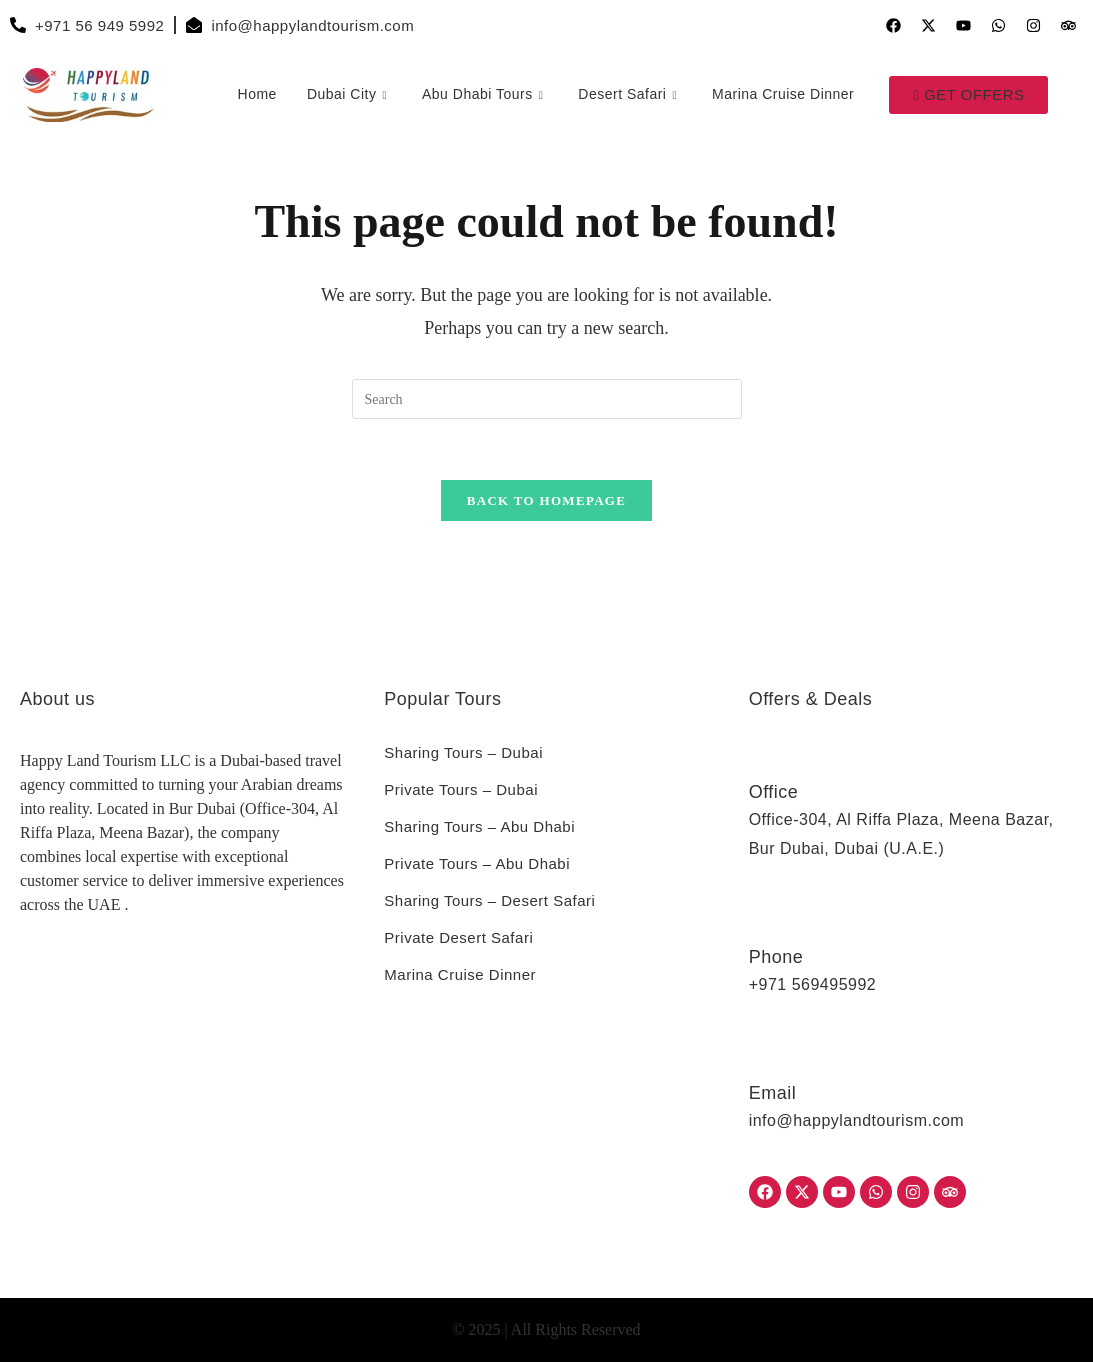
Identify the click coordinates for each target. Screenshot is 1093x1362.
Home (256, 94)
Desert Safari (630, 94)
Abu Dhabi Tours (485, 94)
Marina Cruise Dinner (783, 94)
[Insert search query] (547, 399)
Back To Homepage (546, 500)
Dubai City (349, 94)
